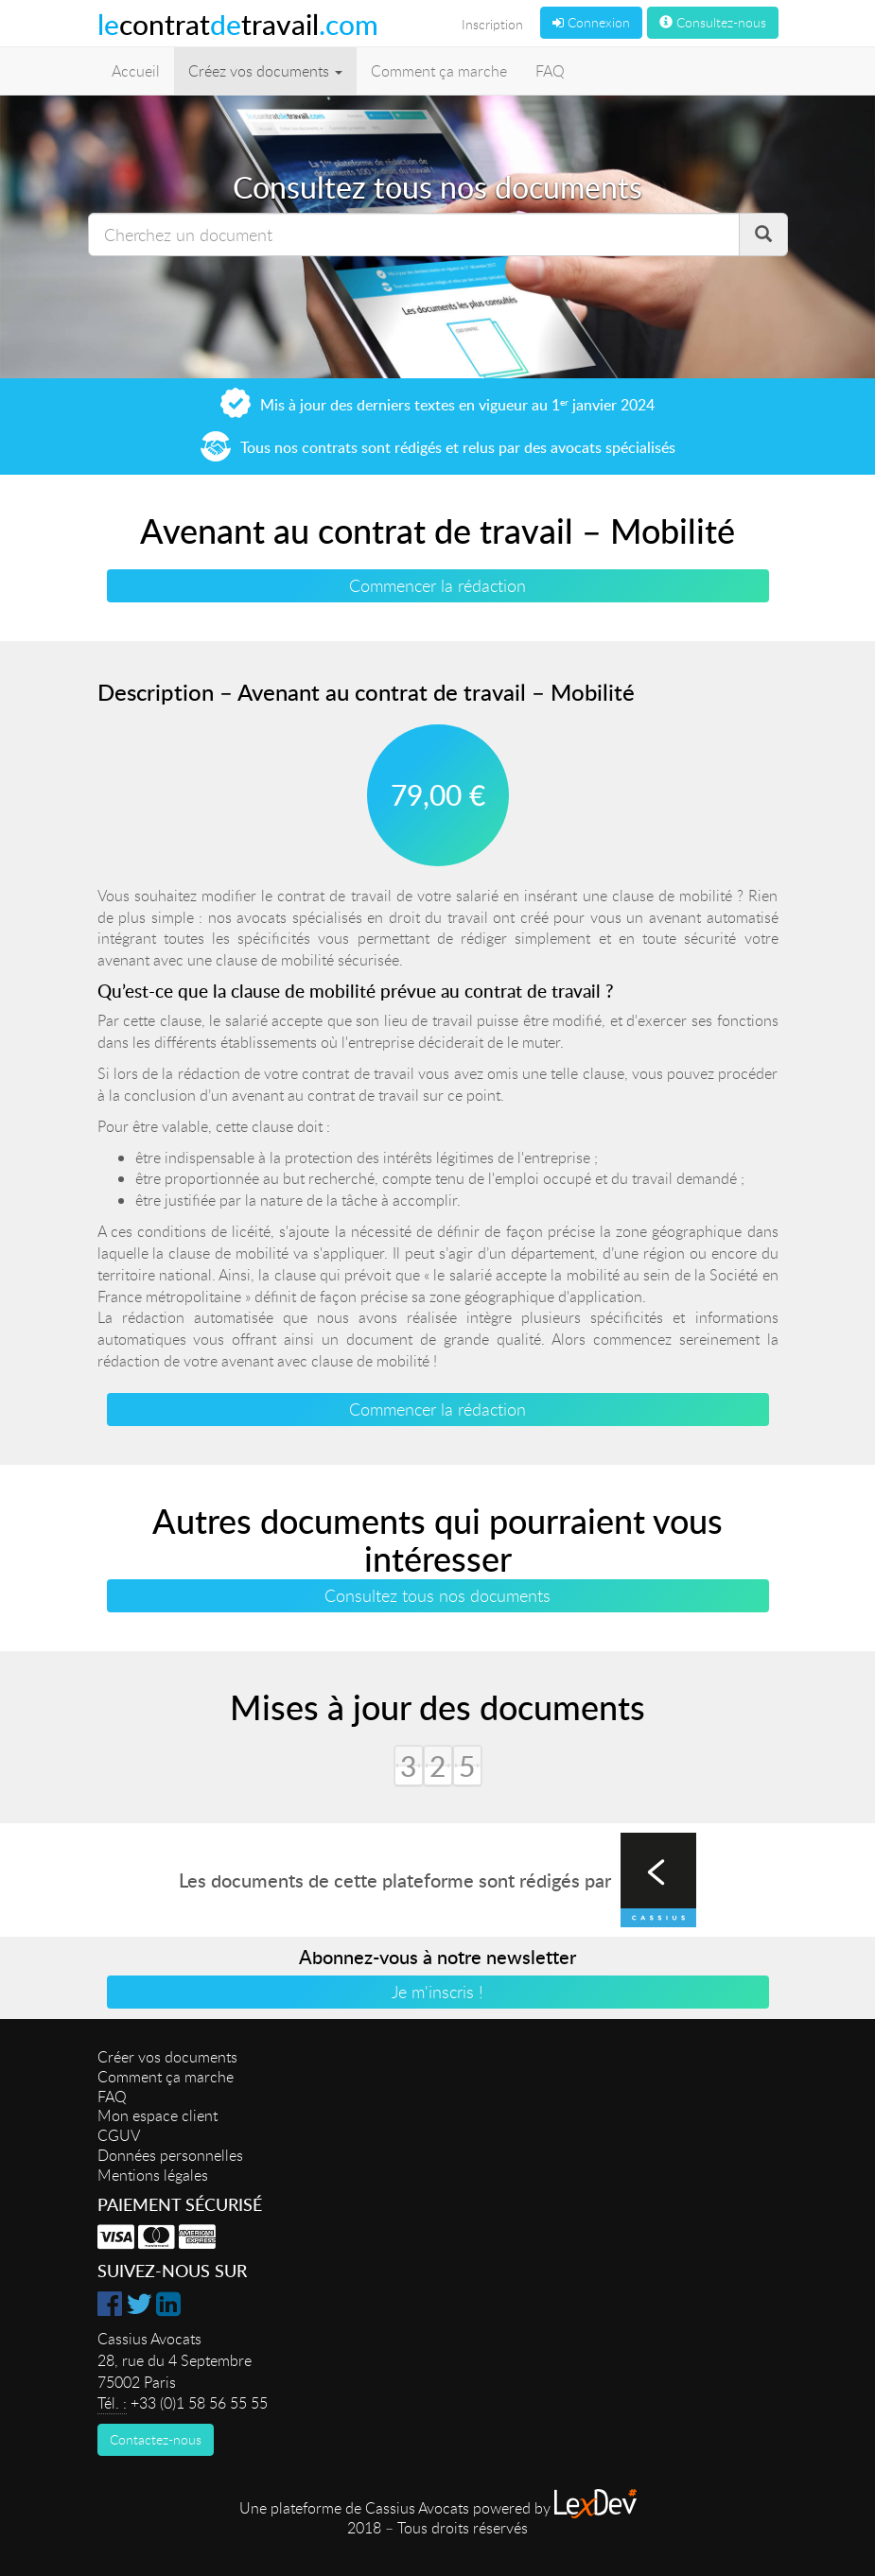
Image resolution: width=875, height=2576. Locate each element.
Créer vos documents (167, 2056)
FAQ (550, 71)
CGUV (118, 2135)
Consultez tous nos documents (437, 1595)
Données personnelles (170, 2155)
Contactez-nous (155, 2439)
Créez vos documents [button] (265, 71)
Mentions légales (152, 2175)
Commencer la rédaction (437, 585)
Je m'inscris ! (437, 1991)
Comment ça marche (439, 71)
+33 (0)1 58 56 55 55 (199, 2403)
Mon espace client (157, 2115)
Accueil (136, 71)
